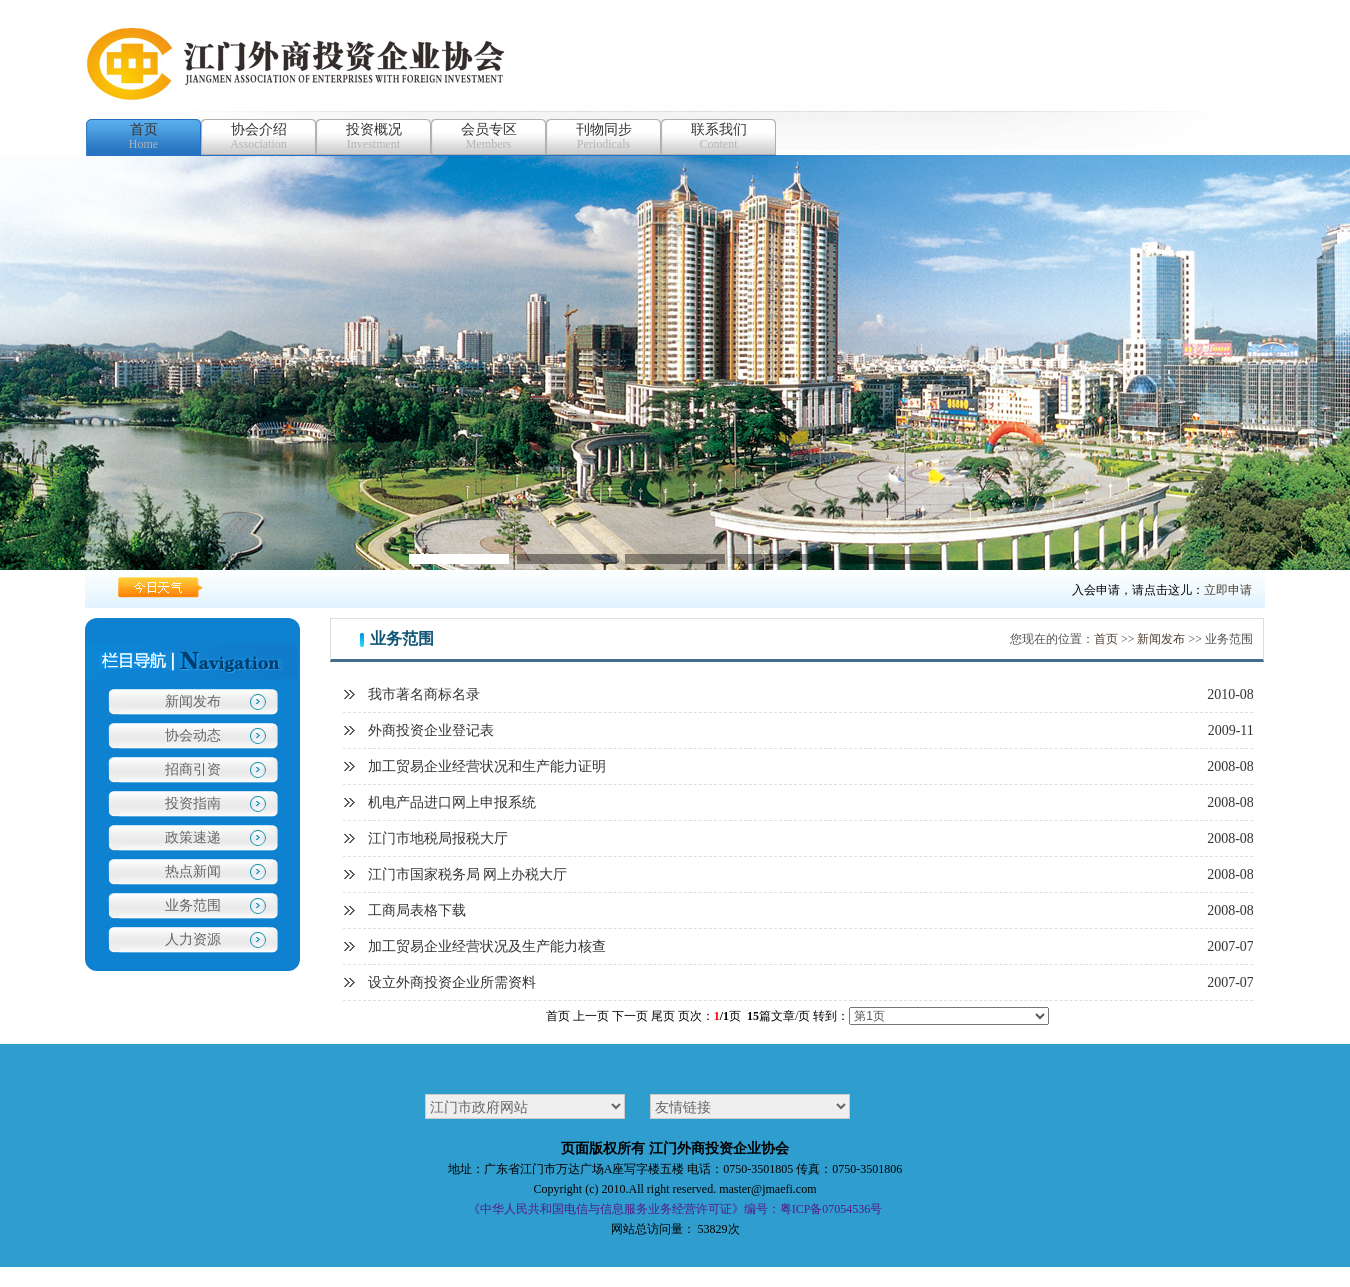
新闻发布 (193, 701)
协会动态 (193, 735)
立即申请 (1228, 590)
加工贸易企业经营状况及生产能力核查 (487, 946)
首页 (1106, 639)
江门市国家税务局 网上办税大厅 (468, 874)
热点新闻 (193, 871)
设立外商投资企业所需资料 (452, 982)
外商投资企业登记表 (431, 730)
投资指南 (193, 803)
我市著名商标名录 (424, 694)
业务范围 (193, 905)
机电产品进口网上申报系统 (452, 802)
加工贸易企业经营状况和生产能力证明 (487, 766)
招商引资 (193, 769)
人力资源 (193, 939)
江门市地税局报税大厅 (438, 838)
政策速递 (193, 837)
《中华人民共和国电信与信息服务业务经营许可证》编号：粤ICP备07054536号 (675, 1209)
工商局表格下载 (417, 910)
